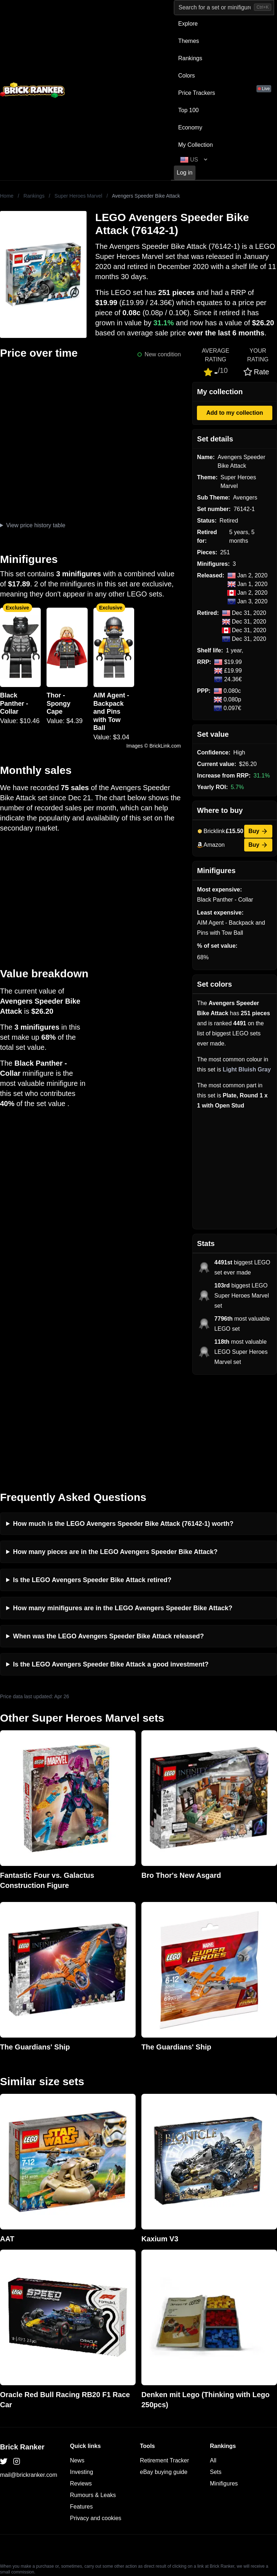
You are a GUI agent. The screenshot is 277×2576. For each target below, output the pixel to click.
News (77, 2363)
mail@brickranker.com (28, 2377)
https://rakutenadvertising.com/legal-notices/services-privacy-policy (177, 2491)
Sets (215, 2375)
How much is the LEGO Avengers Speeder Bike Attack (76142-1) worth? (123, 1426)
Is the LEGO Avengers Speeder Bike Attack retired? (92, 1482)
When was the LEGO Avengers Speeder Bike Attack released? (108, 1538)
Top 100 (188, 110)
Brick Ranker (22, 2349)
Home (6, 196)
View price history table (35, 525)
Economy (190, 127)
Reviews (81, 2386)
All (213, 2363)
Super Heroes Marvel (78, 196)
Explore (188, 24)
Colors (186, 75)
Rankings (190, 58)
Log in (185, 172)
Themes (188, 41)
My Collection (195, 145)
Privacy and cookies (95, 2421)
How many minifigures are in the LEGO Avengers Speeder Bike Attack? (122, 1510)
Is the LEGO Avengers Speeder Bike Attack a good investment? (110, 1567)
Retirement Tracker (164, 2363)
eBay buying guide (164, 2375)
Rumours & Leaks (93, 2398)
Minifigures (224, 2386)
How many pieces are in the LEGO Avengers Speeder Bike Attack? (115, 1454)
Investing (81, 2375)
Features (81, 2409)
